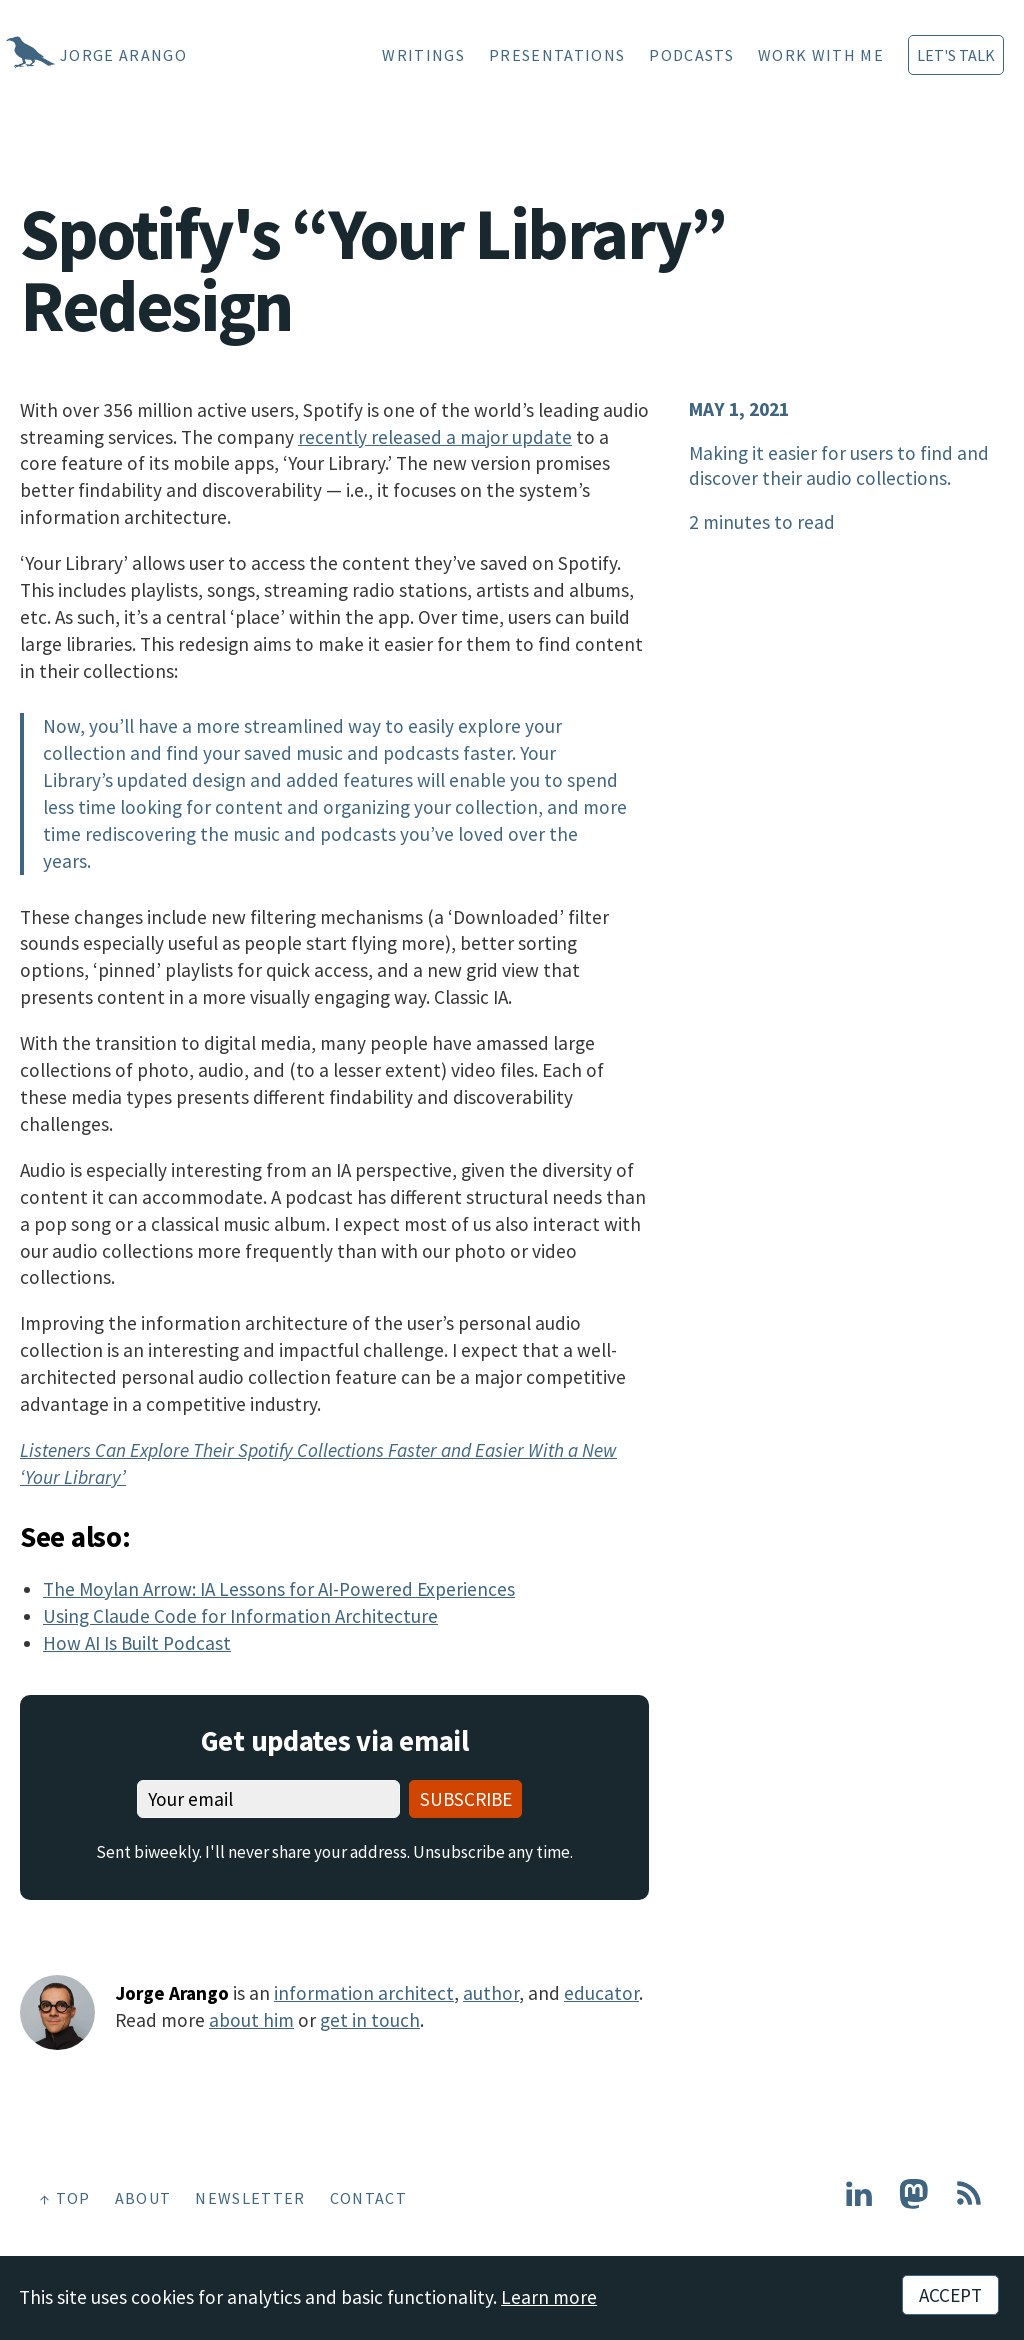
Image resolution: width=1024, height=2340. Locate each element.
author (491, 1993)
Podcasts (691, 55)
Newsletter (250, 2198)
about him (251, 2020)
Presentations (557, 55)
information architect (364, 1993)
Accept (950, 2295)
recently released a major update (435, 437)
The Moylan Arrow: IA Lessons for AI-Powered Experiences (279, 1589)
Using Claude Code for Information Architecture (240, 1616)
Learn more (549, 2297)
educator (601, 1993)
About (143, 2198)
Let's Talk (956, 55)
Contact (368, 2198)
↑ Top (65, 2198)
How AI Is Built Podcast (137, 1643)
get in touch (370, 2020)
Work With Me (821, 55)
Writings (423, 55)
